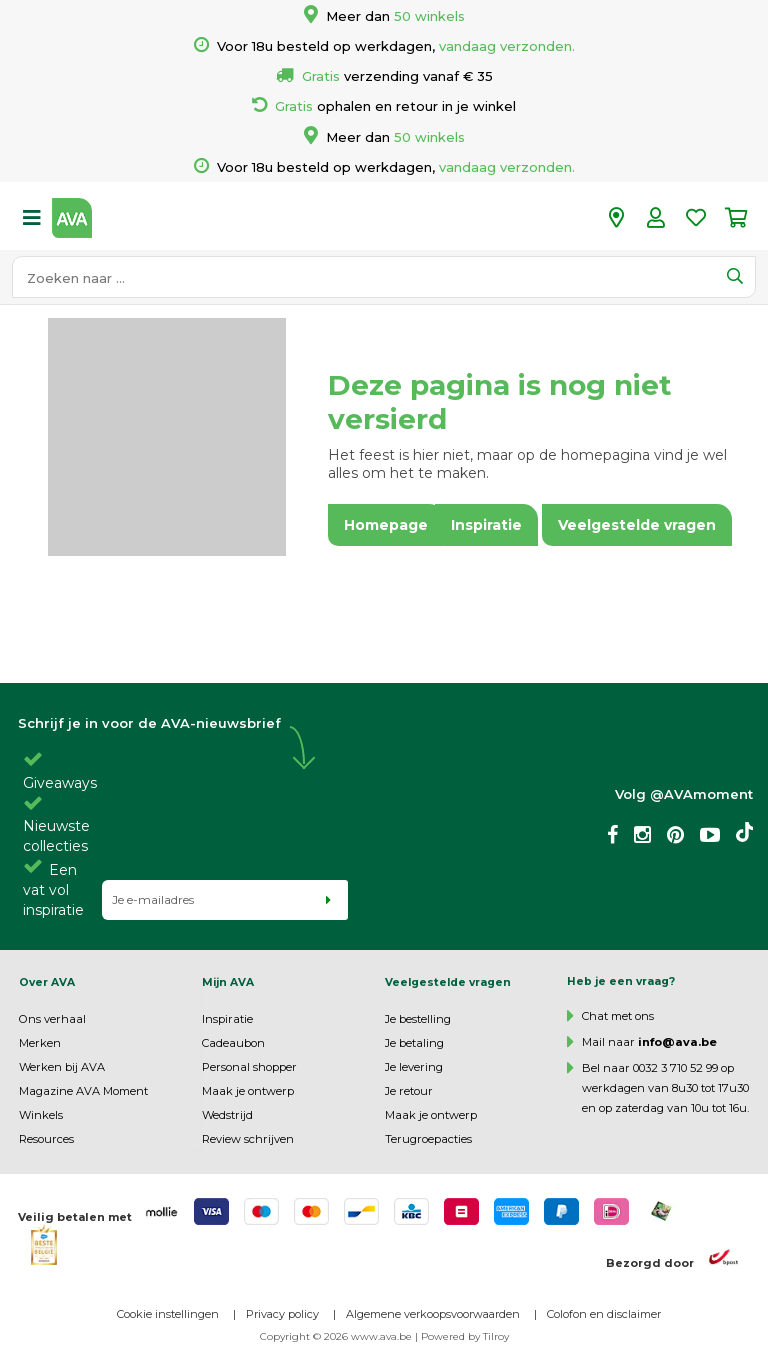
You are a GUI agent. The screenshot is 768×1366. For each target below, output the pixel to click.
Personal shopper (249, 1067)
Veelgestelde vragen (448, 982)
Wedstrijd (227, 1115)
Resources (46, 1139)
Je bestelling (418, 1019)
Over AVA (47, 982)
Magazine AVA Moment (83, 1091)
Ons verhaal (52, 1019)
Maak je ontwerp (248, 1091)
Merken (40, 1043)
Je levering (414, 1067)
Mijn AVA (228, 982)
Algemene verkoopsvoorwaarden (433, 1314)
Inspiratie (227, 1019)
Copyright (285, 1336)
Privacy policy (282, 1314)
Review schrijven (248, 1139)
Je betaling (414, 1043)
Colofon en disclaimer (604, 1314)
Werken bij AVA (62, 1067)
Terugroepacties (428, 1139)
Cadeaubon (233, 1043)
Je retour (409, 1091)
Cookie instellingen (168, 1314)
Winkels (41, 1115)
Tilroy (496, 1336)
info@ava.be (677, 1042)
